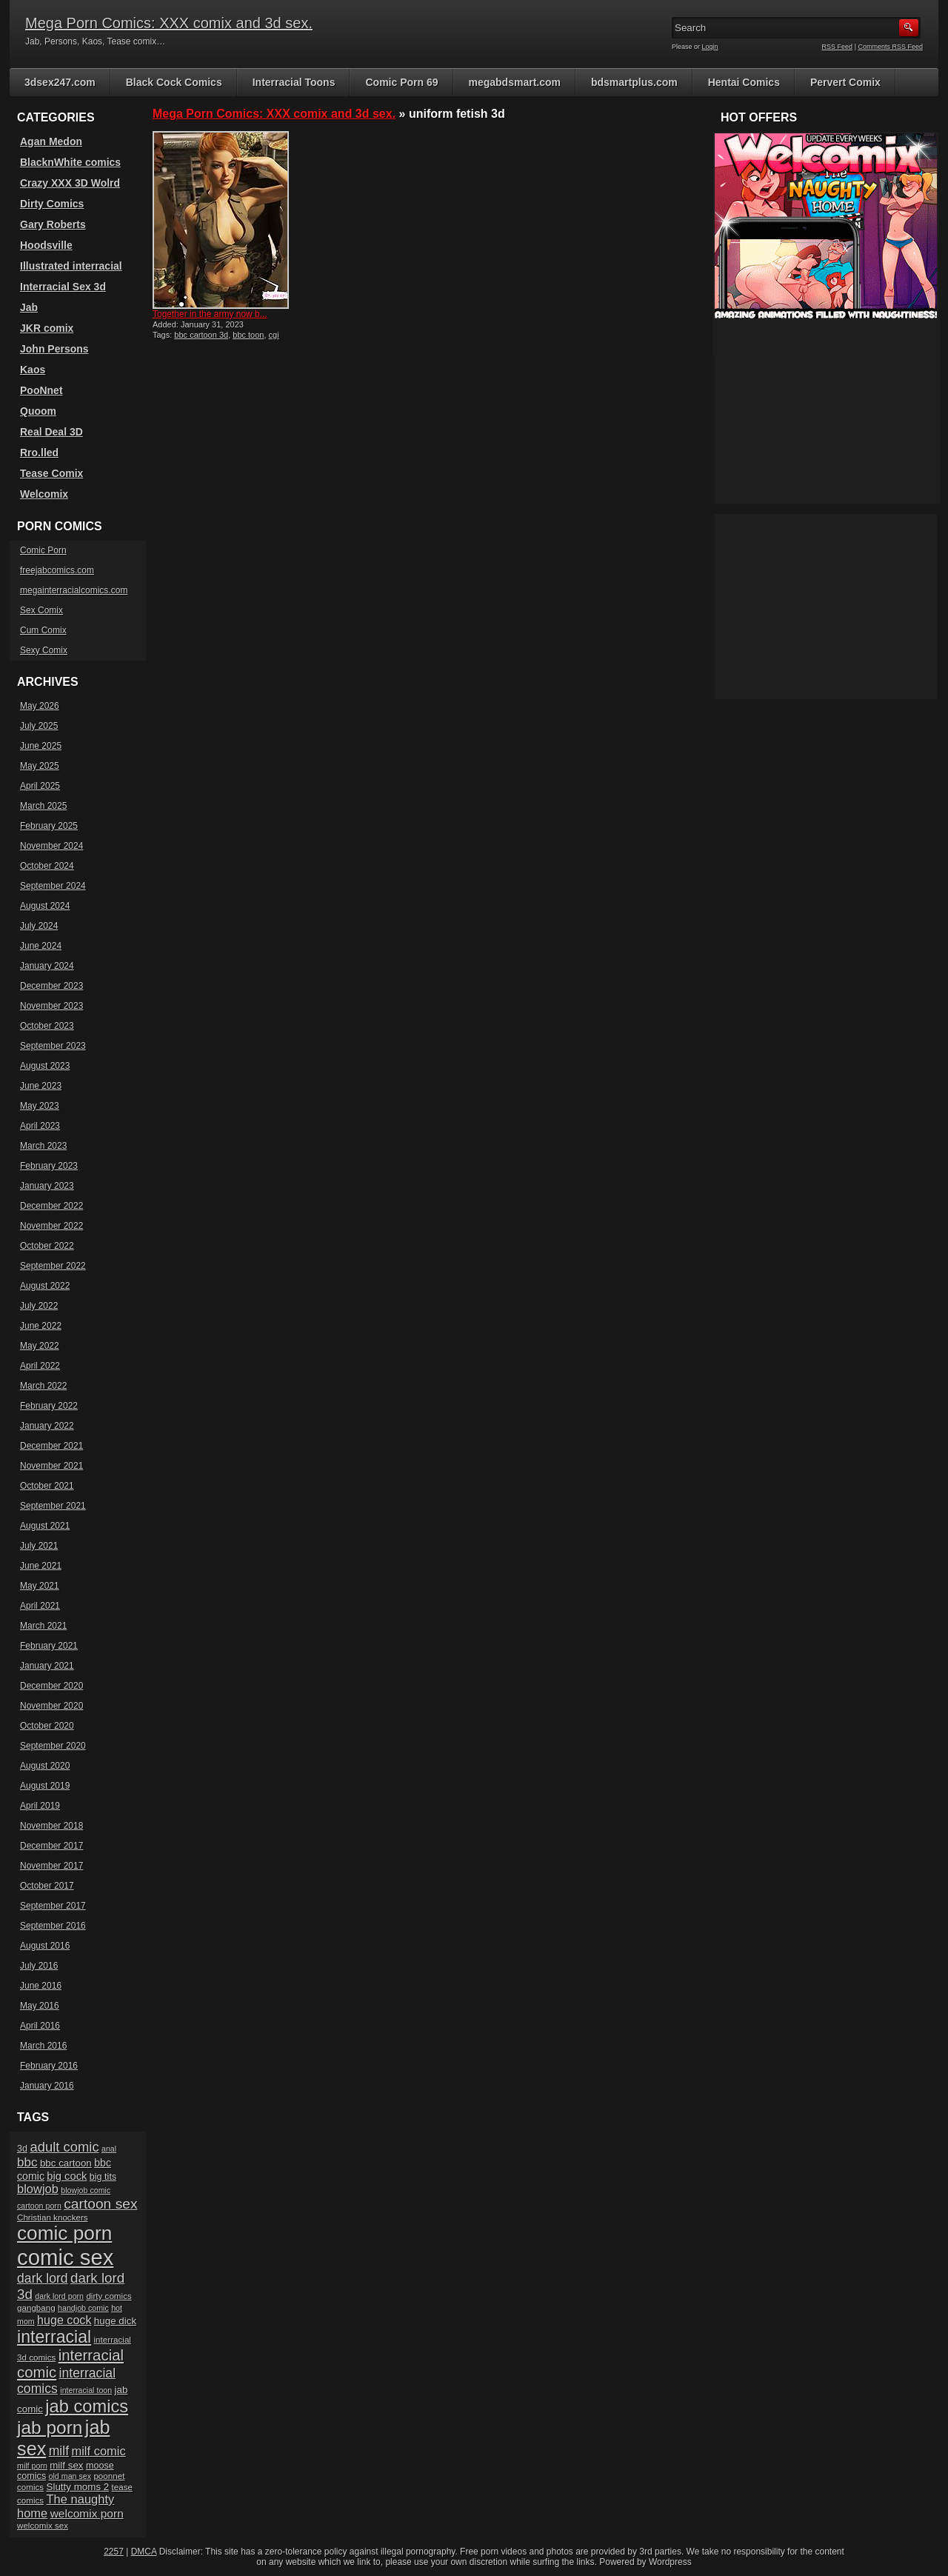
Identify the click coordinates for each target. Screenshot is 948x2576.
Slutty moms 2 (78, 2486)
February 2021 (49, 1646)
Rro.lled (39, 452)
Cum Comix (43, 630)
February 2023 (49, 1166)
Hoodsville (46, 245)
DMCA (144, 2551)
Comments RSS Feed (890, 46)
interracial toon (86, 2390)
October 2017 (47, 1886)
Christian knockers (52, 2217)
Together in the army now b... (210, 314)
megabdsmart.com (515, 82)
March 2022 (43, 1386)
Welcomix (44, 494)
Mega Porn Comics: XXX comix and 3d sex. (169, 23)
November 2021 (51, 1466)
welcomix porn (87, 2513)
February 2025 (49, 826)
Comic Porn (43, 550)
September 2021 (53, 1506)
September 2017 (53, 1906)
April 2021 (40, 1606)
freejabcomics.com (57, 570)
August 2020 (45, 1766)
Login (710, 46)
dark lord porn (59, 2296)
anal (108, 2148)
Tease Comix (51, 473)
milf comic (98, 2450)
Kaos (32, 370)
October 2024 (47, 866)
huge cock (64, 2319)
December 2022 (51, 1206)
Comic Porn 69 (401, 82)
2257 (114, 2551)
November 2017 (51, 1866)
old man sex (70, 2476)
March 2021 (43, 1626)
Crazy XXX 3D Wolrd (70, 183)
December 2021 (51, 1446)
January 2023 (47, 1186)
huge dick (115, 2320)
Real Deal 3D (51, 432)
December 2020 (51, 1686)
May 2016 (39, 2006)
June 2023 (40, 1086)
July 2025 (39, 726)
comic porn (64, 2233)
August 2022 (45, 1286)
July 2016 (39, 1966)
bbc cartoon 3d (201, 334)
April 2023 (40, 1126)
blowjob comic (85, 2190)
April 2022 (40, 1366)
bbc (27, 2162)
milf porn (32, 2465)
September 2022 (53, 1266)
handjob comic (83, 2307)
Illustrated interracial (71, 266)
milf (59, 2450)
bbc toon (248, 334)
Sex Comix (41, 610)
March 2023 (43, 1146)
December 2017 (51, 1846)
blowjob (38, 2188)
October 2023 (47, 1026)
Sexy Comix (43, 650)
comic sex (65, 2257)
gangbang (36, 2307)
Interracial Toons (294, 82)
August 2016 (45, 1946)
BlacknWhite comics (70, 162)
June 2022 (40, 1326)
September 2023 (53, 1046)
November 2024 (51, 846)
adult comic (64, 2147)
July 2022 (39, 1306)
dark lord (42, 2278)
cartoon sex (100, 2204)
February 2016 (49, 2066)
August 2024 (45, 906)
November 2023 (51, 1006)
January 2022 (47, 1426)
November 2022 (51, 1226)
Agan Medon (51, 141)
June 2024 (40, 946)
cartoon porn (39, 2205)
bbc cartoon (66, 2163)
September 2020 (53, 1746)
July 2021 (39, 1546)
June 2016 (40, 1986)
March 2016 (43, 2046)
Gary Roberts (53, 224)
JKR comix (46, 328)
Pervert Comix (845, 82)
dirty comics (108, 2295)
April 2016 (40, 2026)
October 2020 (47, 1726)
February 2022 (49, 1406)
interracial (54, 2336)
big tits (103, 2177)
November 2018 (51, 1826)
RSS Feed (837, 46)
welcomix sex (42, 2525)
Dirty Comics (52, 204)
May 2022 (39, 1346)
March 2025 (43, 806)
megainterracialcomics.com (73, 590)
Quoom (38, 411)
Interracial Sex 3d (63, 287)
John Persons (54, 349)
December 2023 (51, 986)
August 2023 (45, 1066)
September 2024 (53, 886)
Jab (29, 307)
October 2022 (47, 1246)
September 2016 (53, 1926)
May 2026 (39, 706)
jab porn (49, 2427)
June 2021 (40, 1566)
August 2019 (45, 1786)
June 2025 (40, 746)
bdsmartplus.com (634, 82)
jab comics (86, 2406)
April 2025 (40, 786)
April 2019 (40, 1806)
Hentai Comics (744, 82)
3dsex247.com (60, 82)
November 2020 (51, 1706)
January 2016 (47, 2086)
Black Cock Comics (174, 82)
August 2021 (45, 1526)
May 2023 (39, 1106)
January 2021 (47, 1666)
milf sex (66, 2465)
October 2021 (47, 1486)
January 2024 (47, 966)
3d (22, 2148)
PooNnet (41, 390)
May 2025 (39, 766)
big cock (67, 2176)
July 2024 (39, 926)
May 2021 (39, 1586)
